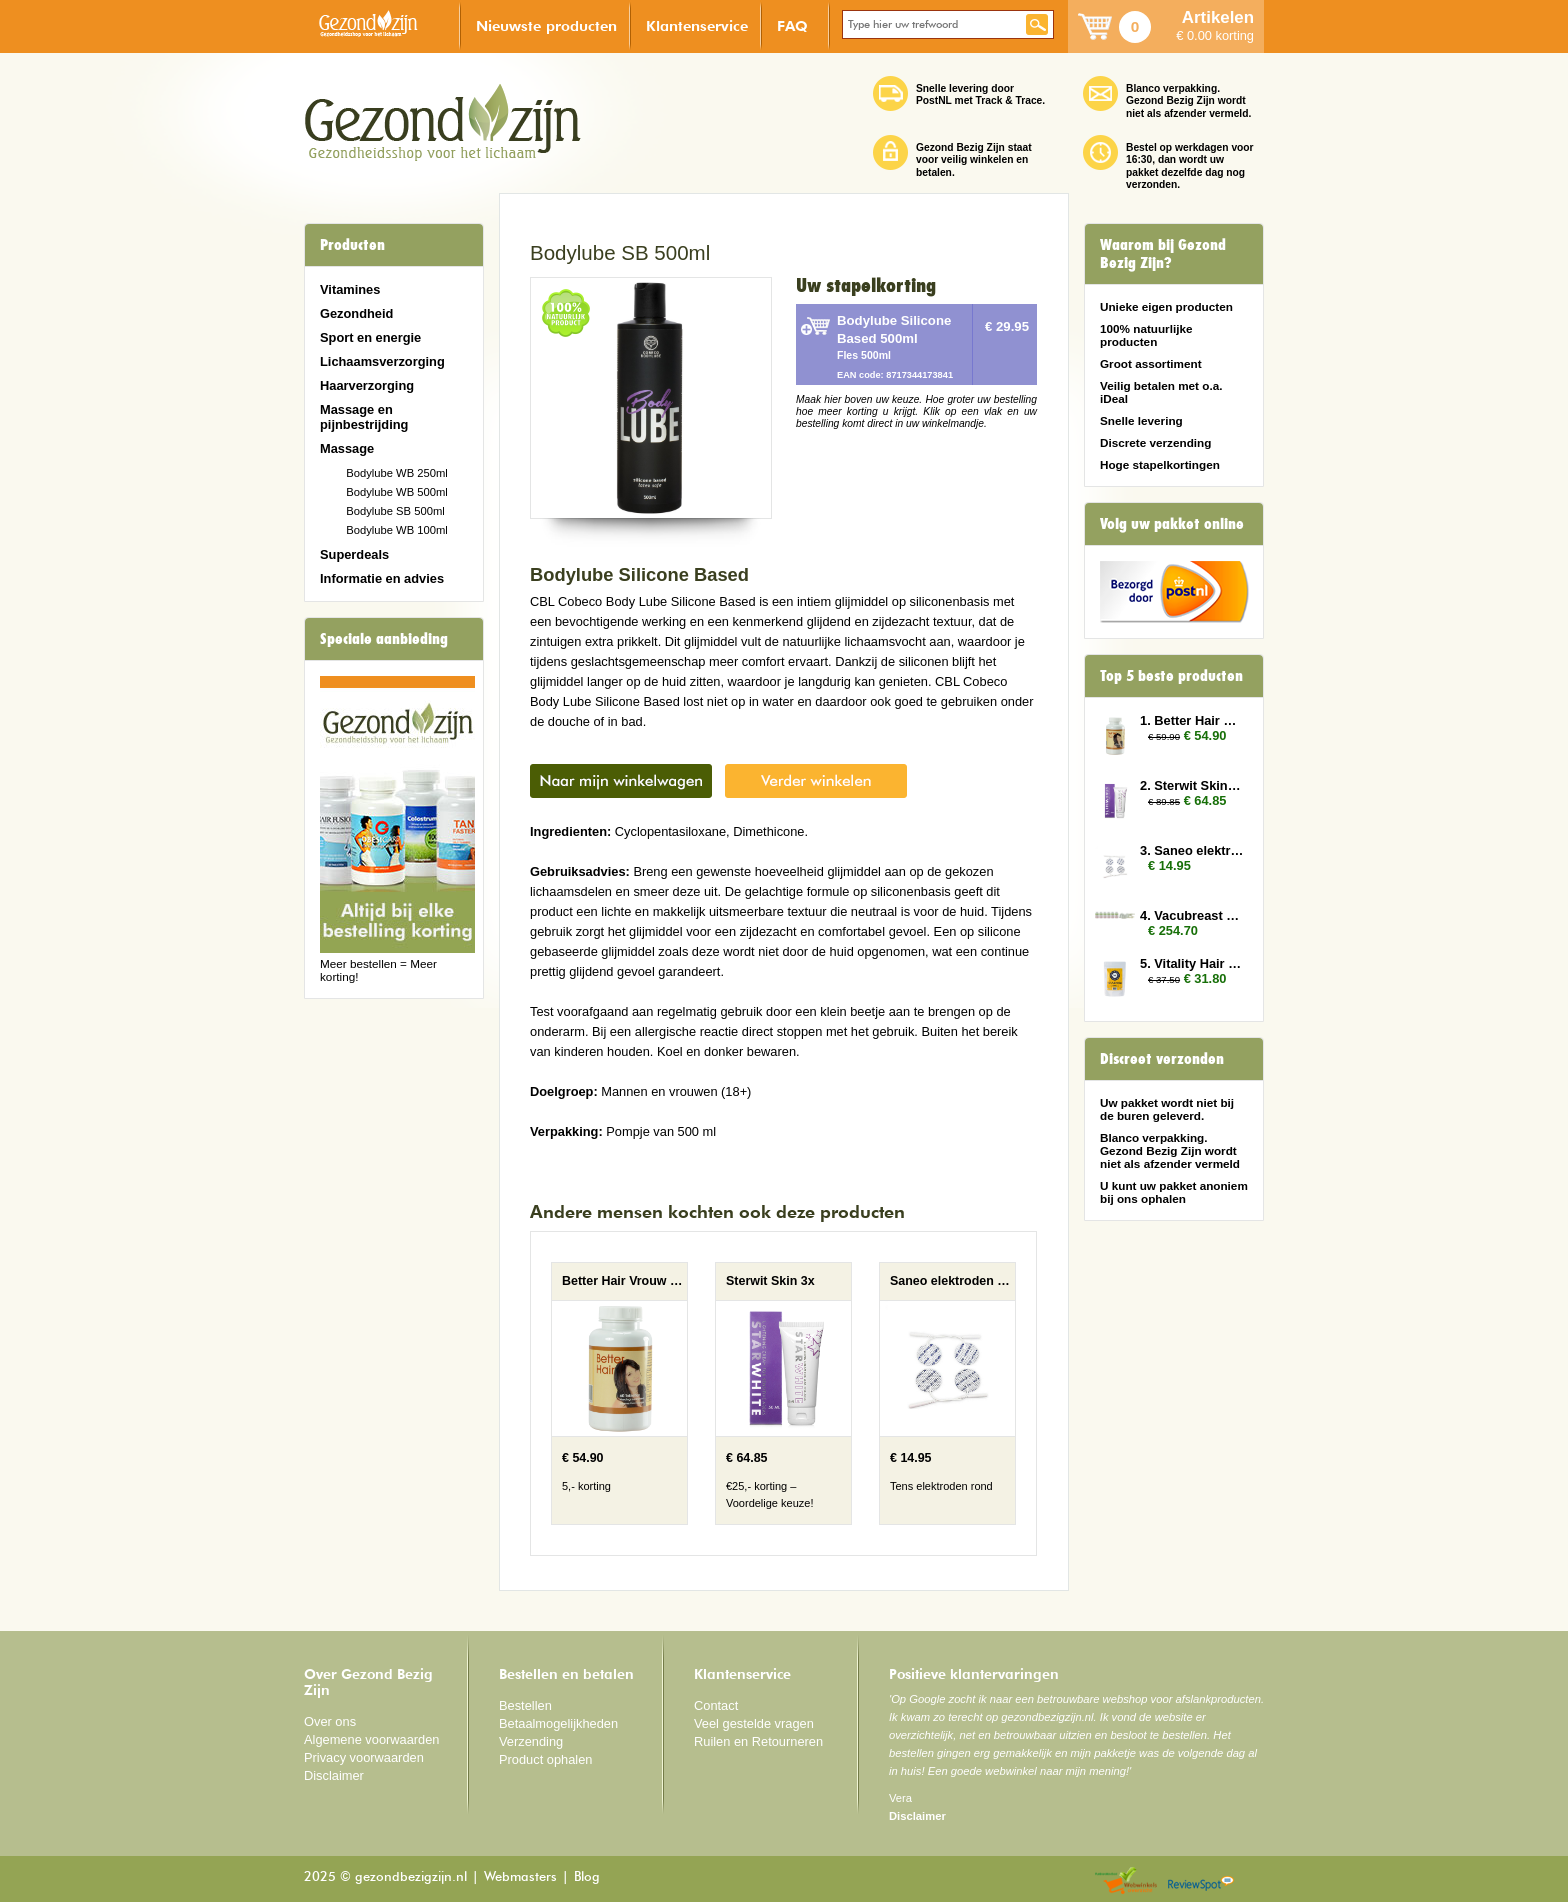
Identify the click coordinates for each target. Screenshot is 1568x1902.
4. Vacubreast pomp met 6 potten (1192, 915)
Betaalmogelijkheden (558, 1723)
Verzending (531, 1741)
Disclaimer (334, 1775)
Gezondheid (356, 313)
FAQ (792, 25)
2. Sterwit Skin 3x (1192, 785)
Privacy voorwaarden (364, 1757)
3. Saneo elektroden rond (1192, 850)
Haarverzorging (367, 385)
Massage (347, 448)
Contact (716, 1705)
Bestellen (525, 1705)
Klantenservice (697, 25)
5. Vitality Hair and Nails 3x (1192, 963)
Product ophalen (545, 1759)
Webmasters (520, 1877)
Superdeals (354, 554)
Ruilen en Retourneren (758, 1741)
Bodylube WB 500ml (397, 492)
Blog (587, 1877)
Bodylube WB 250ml (397, 473)
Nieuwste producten (546, 25)
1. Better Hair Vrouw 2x (1192, 720)
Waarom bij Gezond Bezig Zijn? (1163, 254)
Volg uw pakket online (1172, 524)
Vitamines (350, 289)
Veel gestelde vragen (754, 1723)
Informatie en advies (382, 578)
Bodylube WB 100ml (397, 530)
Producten (352, 245)
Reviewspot (1201, 1881)
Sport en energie (370, 337)
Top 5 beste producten (1171, 676)
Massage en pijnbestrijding (364, 417)
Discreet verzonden (1162, 1059)
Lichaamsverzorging (382, 361)
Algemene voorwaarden (372, 1739)
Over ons (330, 1721)
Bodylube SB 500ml (395, 511)
